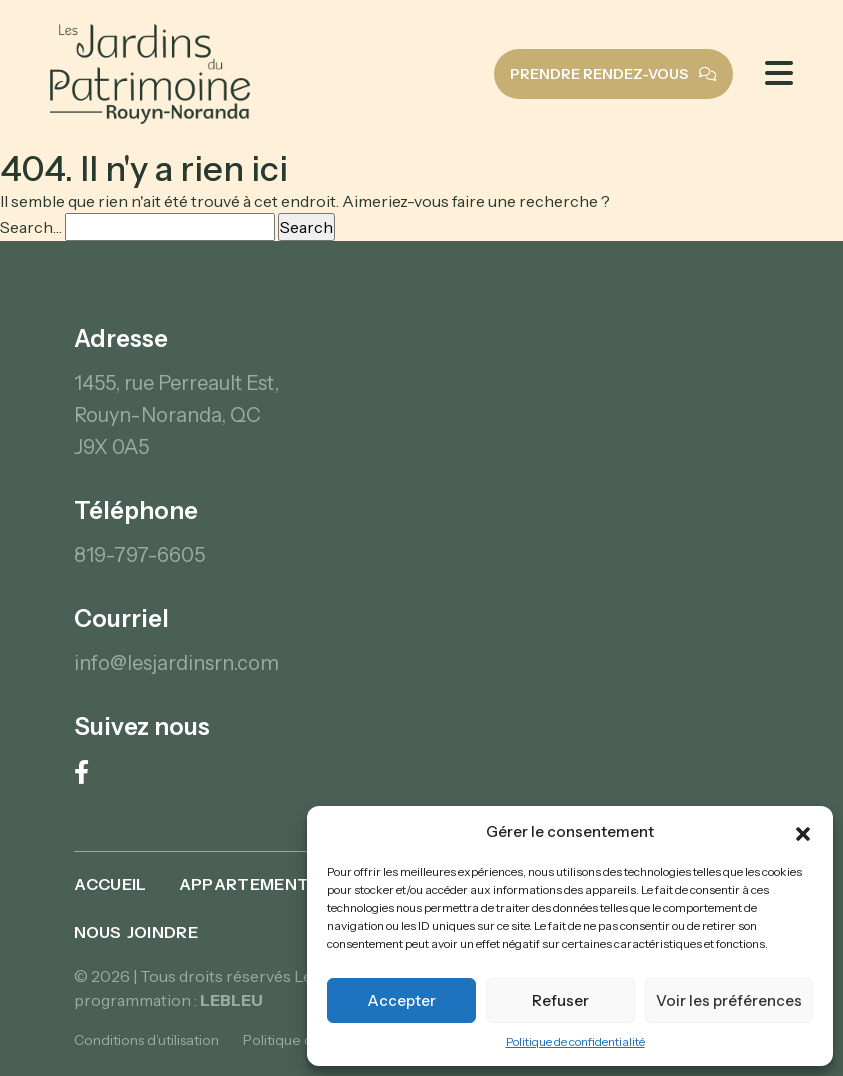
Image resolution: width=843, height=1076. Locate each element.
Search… (31, 227)
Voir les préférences (729, 1000)
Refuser (560, 1000)
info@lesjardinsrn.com (176, 663)
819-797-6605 (139, 555)
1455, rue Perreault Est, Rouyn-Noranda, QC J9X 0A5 (176, 415)
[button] (803, 832)
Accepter (401, 1000)
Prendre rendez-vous (613, 74)
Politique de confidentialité (575, 1041)
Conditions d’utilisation (146, 1040)
